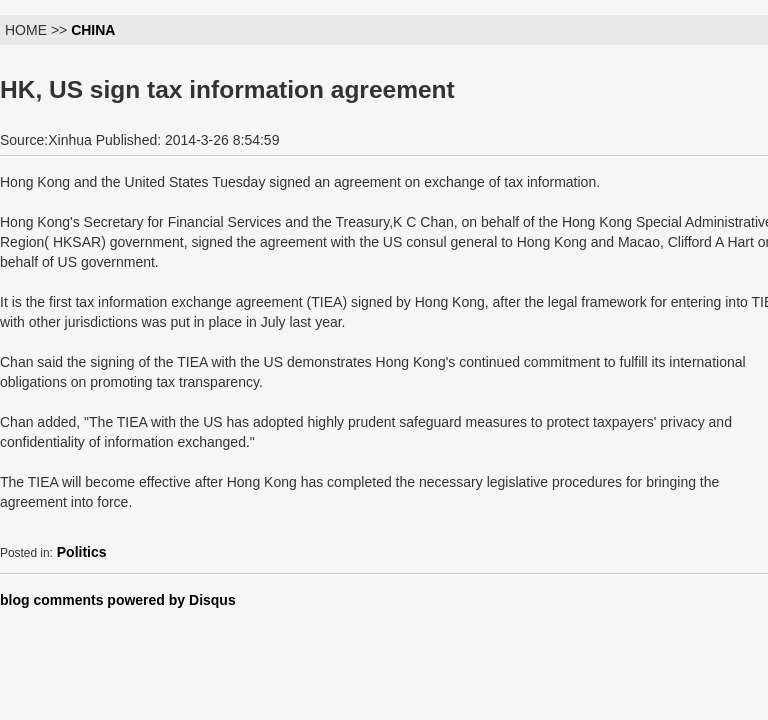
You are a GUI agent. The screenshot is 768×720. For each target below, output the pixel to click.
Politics (82, 552)
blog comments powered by (118, 600)
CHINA (93, 30)
